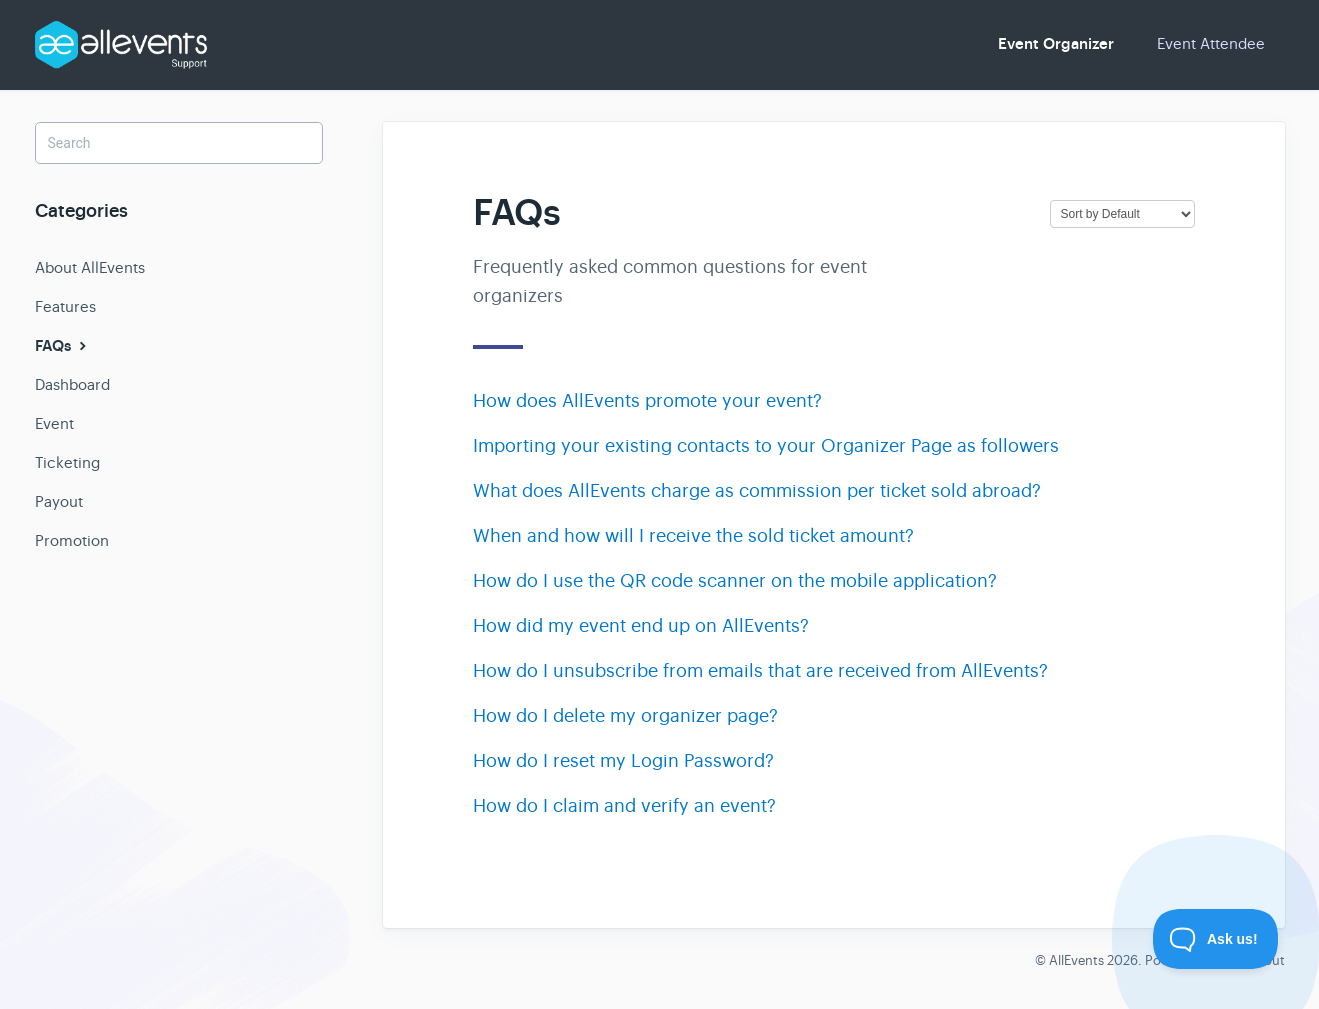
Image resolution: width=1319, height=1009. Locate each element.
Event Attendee (1211, 43)
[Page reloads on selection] (1122, 214)
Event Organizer (1056, 44)
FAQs (63, 346)
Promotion (72, 540)
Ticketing (67, 462)
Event (54, 423)
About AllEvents (90, 267)
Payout (59, 501)
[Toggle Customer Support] (1216, 939)
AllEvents (1076, 960)
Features (65, 306)
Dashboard (72, 384)
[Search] (179, 143)
